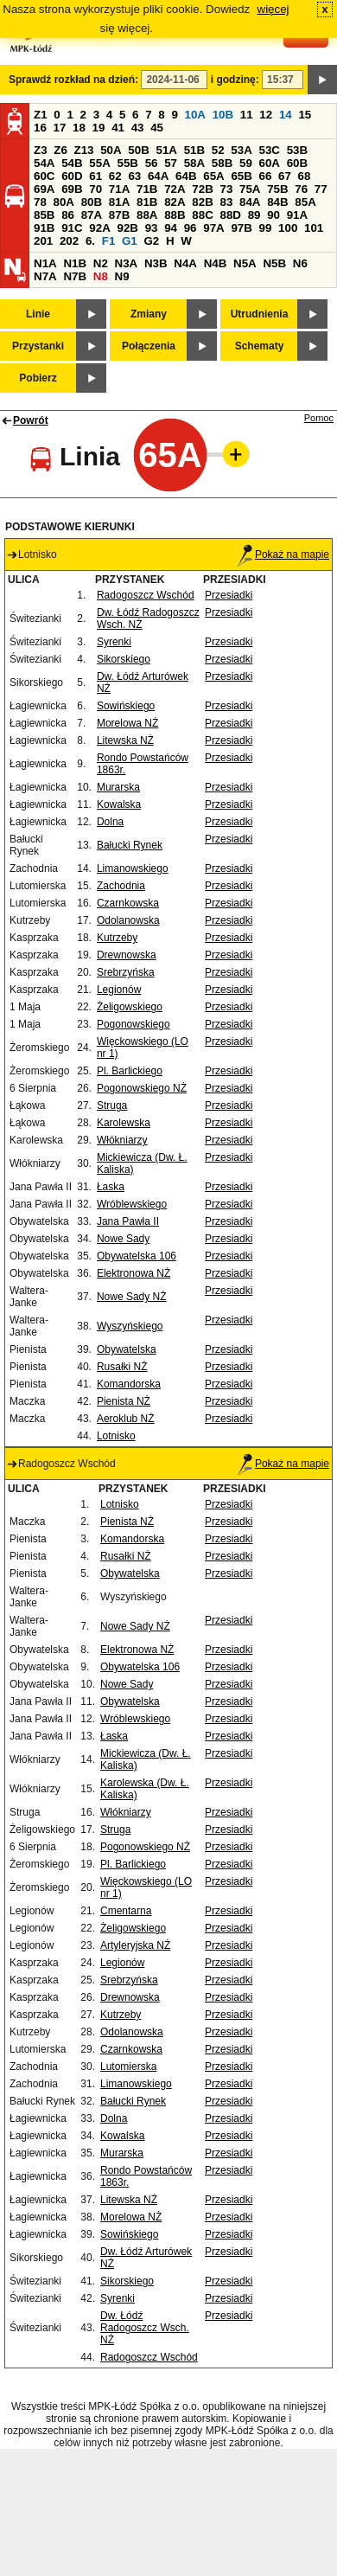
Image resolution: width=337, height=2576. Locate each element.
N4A (185, 263)
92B (127, 227)
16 (40, 127)
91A (297, 214)
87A (91, 214)
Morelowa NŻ (127, 723)
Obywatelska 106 (136, 1256)
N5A (245, 263)
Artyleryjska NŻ (135, 1945)
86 (67, 214)
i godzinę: (235, 80)
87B (119, 214)
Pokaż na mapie (283, 554)
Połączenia (148, 346)
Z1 (41, 114)
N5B (274, 263)
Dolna (110, 822)
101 (313, 227)
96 (190, 227)
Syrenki (114, 642)
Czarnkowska (128, 903)
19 (98, 127)
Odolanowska (128, 920)
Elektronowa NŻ (133, 1273)
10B (223, 114)
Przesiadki (228, 595)
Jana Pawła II (128, 1221)
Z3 (41, 150)
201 (43, 240)
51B (194, 150)
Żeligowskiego (129, 1007)
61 (95, 176)
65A (213, 176)
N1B (74, 263)
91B (44, 227)
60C (44, 176)
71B (147, 189)
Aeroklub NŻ (126, 1419)
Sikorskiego (123, 659)
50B (138, 150)
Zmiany (148, 314)
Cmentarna (125, 1911)
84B (277, 201)
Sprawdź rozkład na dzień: (73, 80)
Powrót (30, 420)
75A (249, 189)
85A (305, 201)
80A (64, 201)
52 (218, 150)
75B (277, 189)
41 (117, 127)
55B (127, 163)
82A (174, 201)
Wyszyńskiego (130, 1326)
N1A (45, 263)
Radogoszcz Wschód (145, 595)
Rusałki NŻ (122, 1367)
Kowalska (119, 804)
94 (170, 227)
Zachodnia (121, 886)
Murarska (118, 787)
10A (195, 114)
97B (241, 227)
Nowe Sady (123, 1239)
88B (174, 214)
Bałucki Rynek (129, 845)
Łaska (110, 1187)
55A (99, 163)
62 (115, 176)
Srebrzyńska (126, 972)
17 (60, 127)
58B (222, 163)
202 (69, 240)
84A (249, 201)
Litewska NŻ (125, 740)
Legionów (119, 990)
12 (265, 114)
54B (71, 163)
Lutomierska (128, 2066)
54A (44, 163)
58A (194, 163)
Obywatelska (126, 1349)
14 (285, 114)
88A (147, 214)
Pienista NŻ (123, 1401)
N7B (74, 276)
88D (229, 214)
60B (297, 163)
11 (246, 114)
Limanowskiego (132, 868)
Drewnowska (126, 955)
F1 (109, 240)
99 (265, 227)
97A (213, 227)
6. (90, 240)
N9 (122, 276)
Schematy (259, 346)
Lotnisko (116, 1436)
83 (225, 201)
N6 (300, 263)
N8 (100, 276)
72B (202, 189)
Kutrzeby (117, 938)
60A (269, 163)
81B (147, 201)
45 (156, 127)
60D (71, 176)
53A (241, 150)
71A (119, 189)
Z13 (84, 150)
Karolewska (123, 1123)
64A (158, 176)
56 (151, 163)
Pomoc (319, 418)
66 (265, 176)
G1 (129, 240)
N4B (215, 263)
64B (185, 176)
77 (321, 189)
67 (284, 176)
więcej (273, 9)
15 (304, 114)
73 (225, 189)
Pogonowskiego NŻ (142, 1088)
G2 (151, 240)
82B (202, 201)
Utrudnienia (260, 314)
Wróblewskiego (132, 1204)
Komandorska (129, 1384)
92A (99, 227)
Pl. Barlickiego (129, 1071)
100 (287, 227)
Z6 (60, 150)
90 (273, 214)
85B (44, 214)
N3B (156, 263)
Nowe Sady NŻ (132, 1297)
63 (134, 176)
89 (254, 214)
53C (269, 150)
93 (151, 227)
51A (166, 150)
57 (170, 163)
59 (245, 163)
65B (241, 176)
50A (110, 150)
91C (71, 227)
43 (137, 127)
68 (304, 176)
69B (71, 189)
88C (202, 214)
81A (119, 201)
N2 (100, 263)
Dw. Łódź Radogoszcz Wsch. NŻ (144, 2328)
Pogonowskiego (133, 1024)
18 (79, 127)
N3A (126, 263)
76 (301, 189)
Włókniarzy (122, 1140)
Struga (112, 1105)
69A (44, 189)
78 (40, 201)
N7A (45, 276)
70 (95, 189)
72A (174, 189)
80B (91, 201)
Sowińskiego (126, 706)
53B (297, 150)
